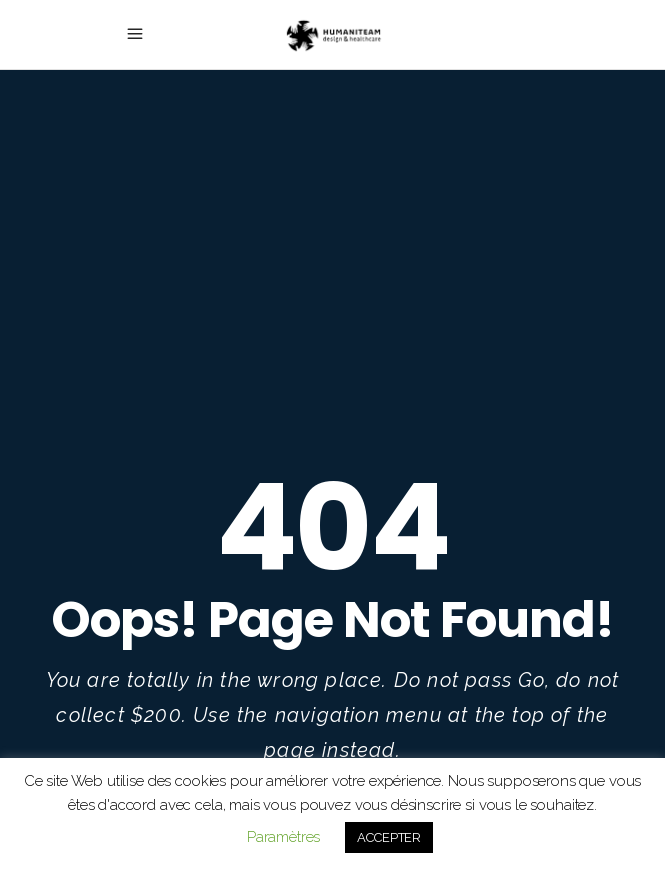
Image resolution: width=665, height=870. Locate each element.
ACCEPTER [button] (389, 837)
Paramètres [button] (284, 837)
